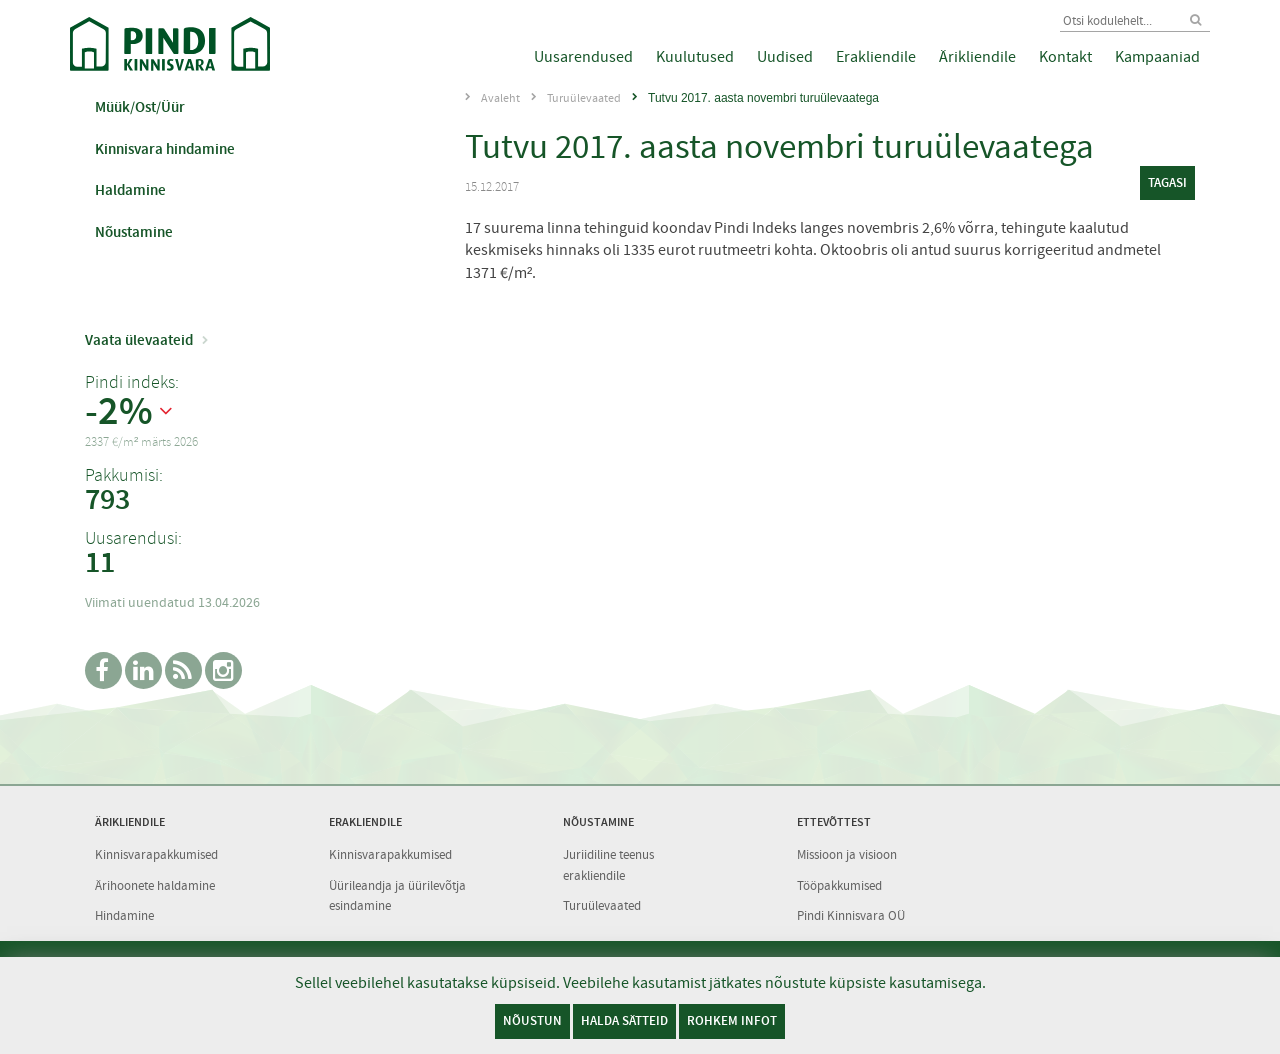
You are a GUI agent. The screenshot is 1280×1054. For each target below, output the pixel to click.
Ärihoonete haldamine (155, 885)
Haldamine (130, 190)
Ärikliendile (977, 57)
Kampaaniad (1157, 57)
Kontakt (1065, 57)
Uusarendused (583, 57)
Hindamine (124, 915)
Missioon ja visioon (847, 854)
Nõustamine (134, 232)
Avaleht (500, 98)
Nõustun (532, 1020)
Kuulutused (695, 57)
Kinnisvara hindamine (165, 149)
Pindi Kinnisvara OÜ (851, 915)
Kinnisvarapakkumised (156, 854)
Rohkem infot (732, 1020)
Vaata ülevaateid (139, 340)
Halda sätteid (624, 1020)
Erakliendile (876, 57)
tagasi (1167, 182)
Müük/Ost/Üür (140, 107)
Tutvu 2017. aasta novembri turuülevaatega (763, 98)
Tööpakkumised (839, 885)
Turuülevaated (584, 98)
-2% (119, 412)
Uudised (785, 57)
